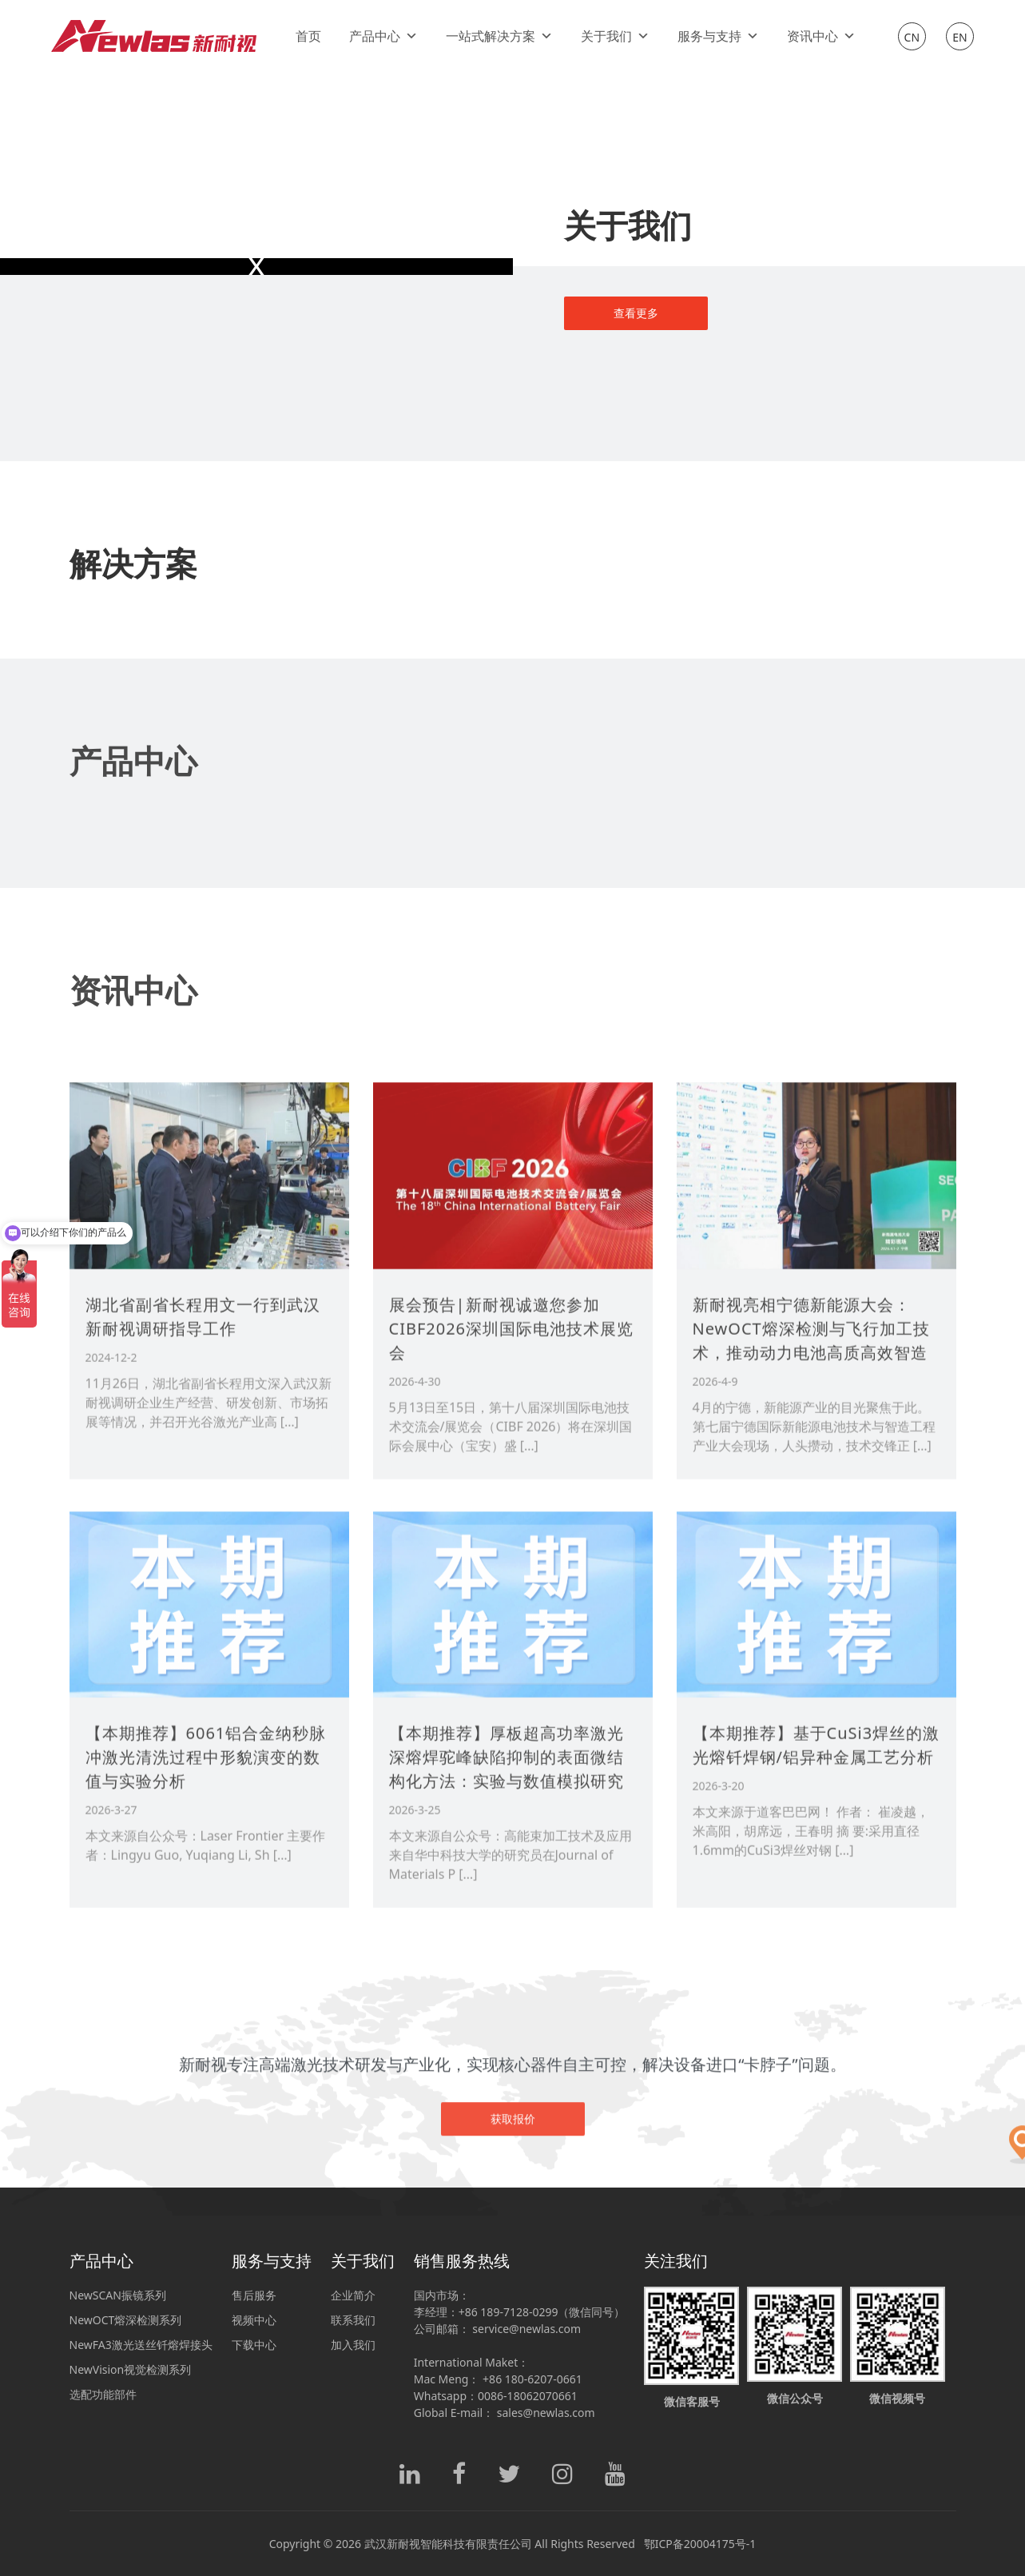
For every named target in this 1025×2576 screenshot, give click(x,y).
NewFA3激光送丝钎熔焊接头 (141, 2344)
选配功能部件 (103, 2394)
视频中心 (254, 2319)
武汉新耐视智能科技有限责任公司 (448, 2543)
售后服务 (254, 2295)
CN (912, 37)
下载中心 (254, 2344)
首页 (308, 36)
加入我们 (353, 2344)
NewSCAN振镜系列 (118, 2295)
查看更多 (636, 313)
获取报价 (513, 2174)
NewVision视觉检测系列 (131, 2369)
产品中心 (383, 36)
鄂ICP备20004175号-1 (700, 2543)
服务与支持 (718, 36)
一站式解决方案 (499, 36)
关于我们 (615, 36)
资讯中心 (821, 36)
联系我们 (353, 2319)
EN (959, 37)
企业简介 (353, 2295)
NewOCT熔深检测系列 (126, 2319)
